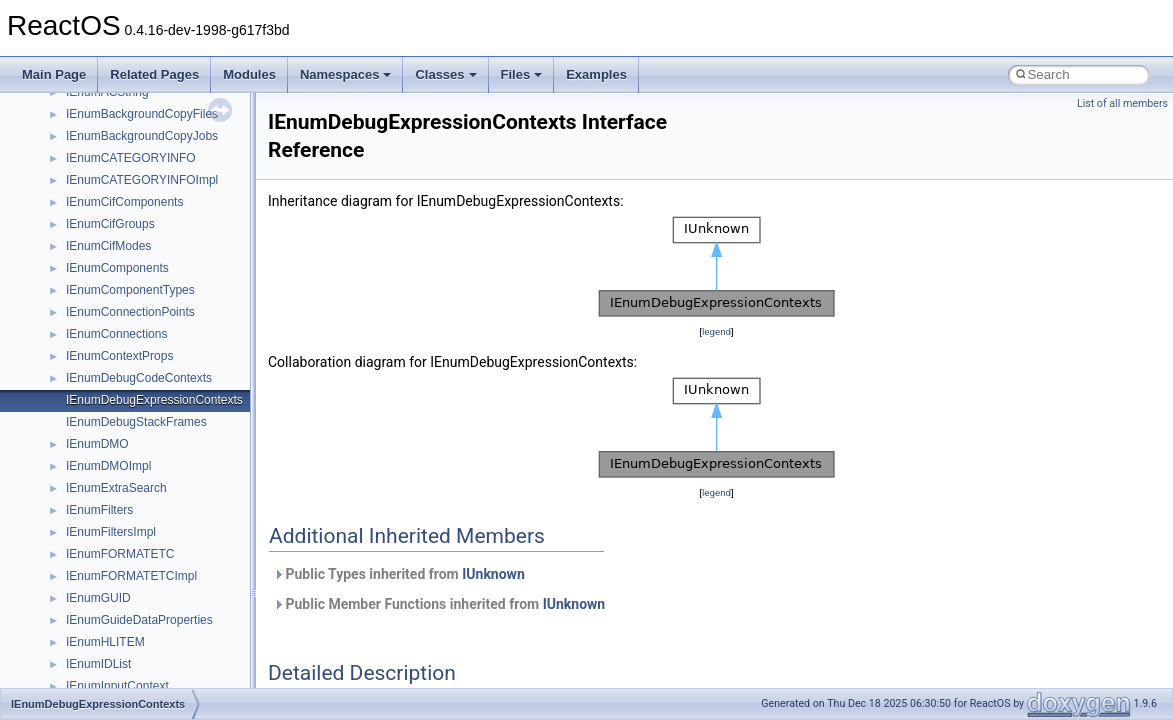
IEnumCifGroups (110, 224)
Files (522, 74)
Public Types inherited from (399, 574)
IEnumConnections (116, 334)
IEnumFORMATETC (120, 554)
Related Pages (154, 74)
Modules (249, 74)
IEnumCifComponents (124, 202)
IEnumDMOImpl (108, 466)
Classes (445, 74)
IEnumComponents (117, 268)
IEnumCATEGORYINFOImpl (142, 180)
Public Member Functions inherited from (439, 604)
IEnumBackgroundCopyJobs (142, 136)
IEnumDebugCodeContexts (139, 378)
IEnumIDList (98, 664)
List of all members (1122, 103)
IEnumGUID (98, 598)
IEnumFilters (99, 510)
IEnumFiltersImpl (111, 532)
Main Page (54, 74)
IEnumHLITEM (105, 642)
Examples (596, 74)
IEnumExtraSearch (116, 488)
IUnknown (493, 574)
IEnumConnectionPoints (130, 312)
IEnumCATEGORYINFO (131, 158)
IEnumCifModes (108, 246)
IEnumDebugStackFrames (136, 422)
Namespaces (346, 74)
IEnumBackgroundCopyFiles (142, 114)
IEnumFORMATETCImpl (131, 576)
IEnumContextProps (119, 356)
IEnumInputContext (117, 686)
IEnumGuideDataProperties (139, 620)
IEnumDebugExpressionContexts (154, 400)
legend (716, 331)
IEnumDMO (97, 444)
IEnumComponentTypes (130, 290)
